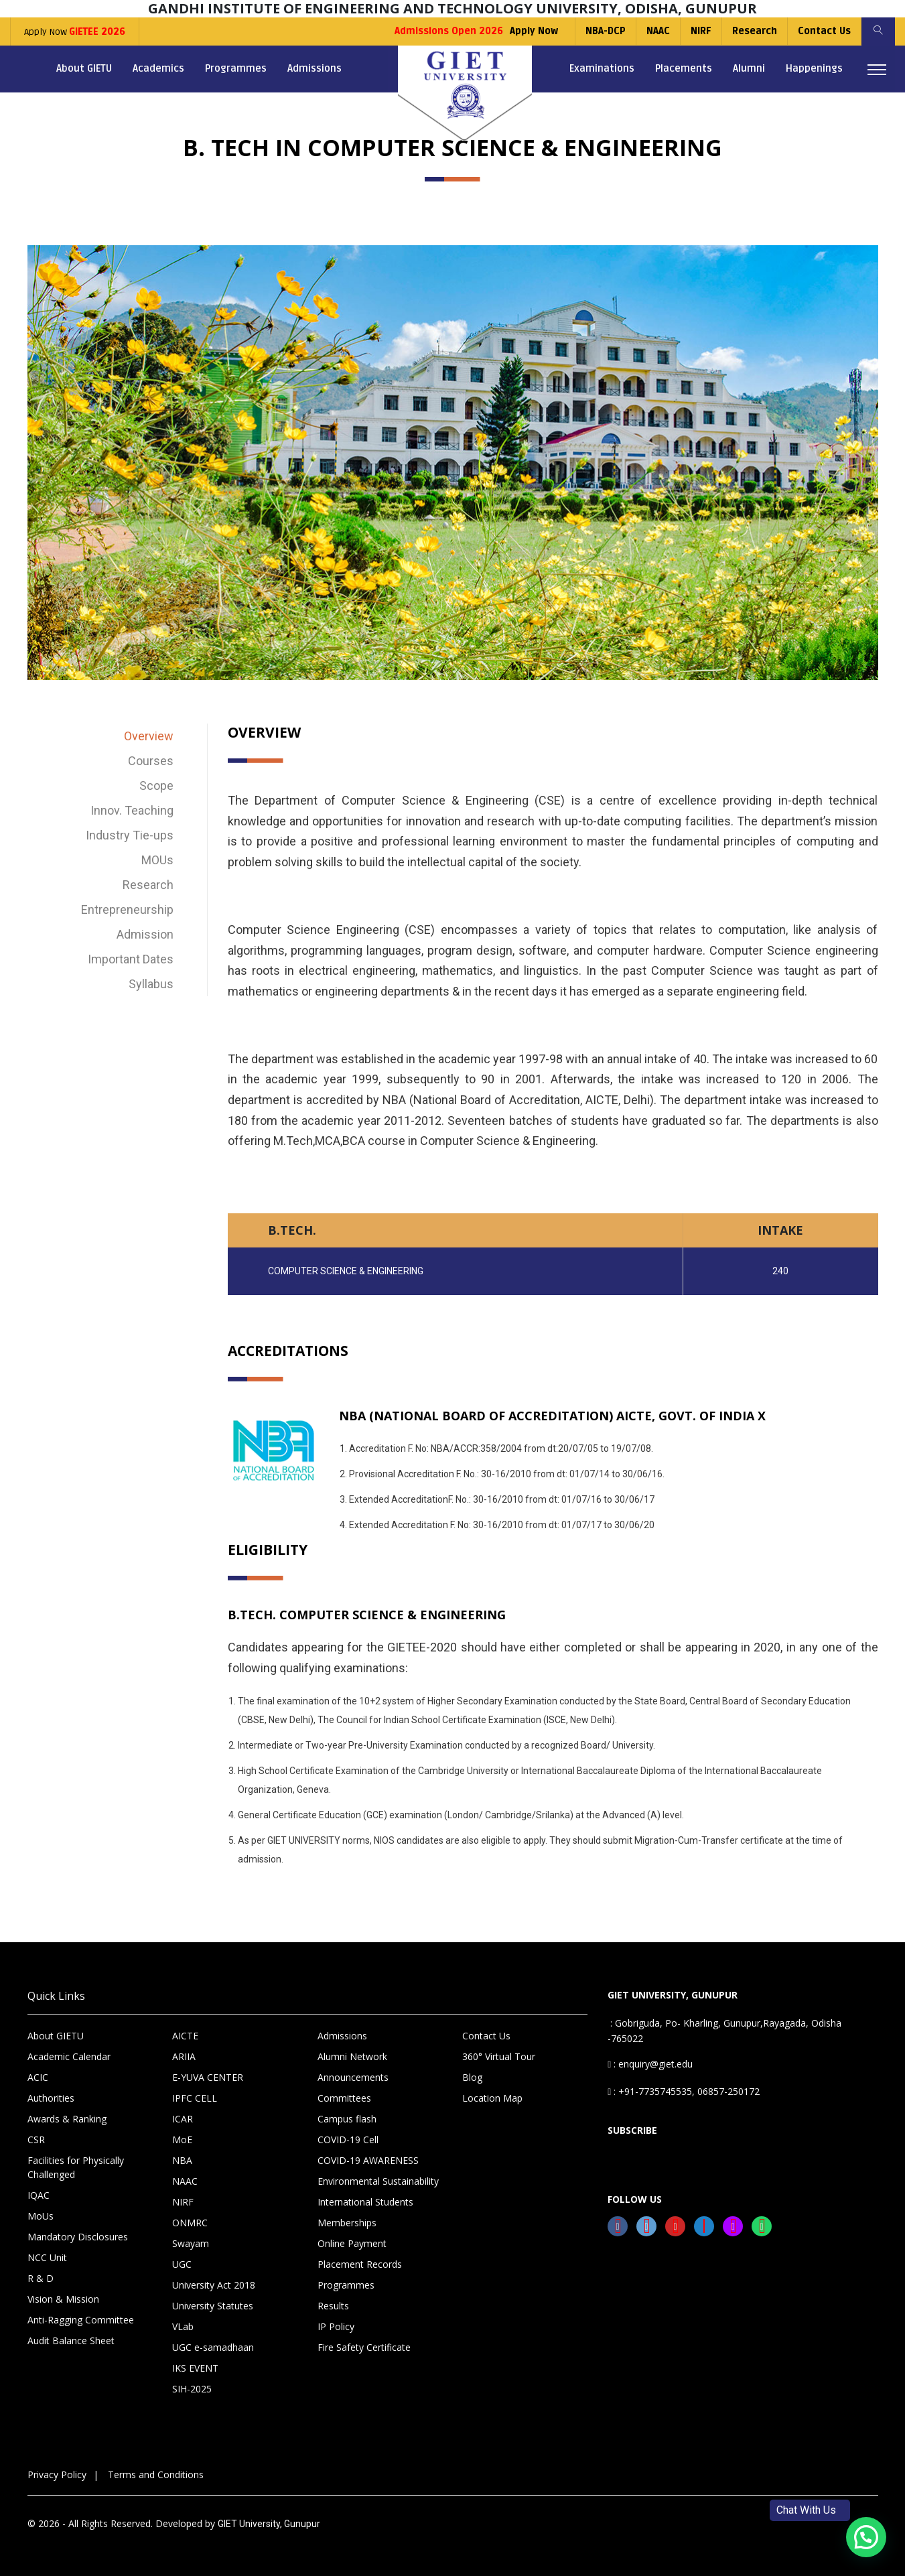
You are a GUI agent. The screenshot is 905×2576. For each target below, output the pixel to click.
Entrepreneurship (127, 909)
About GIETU (84, 68)
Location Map (492, 2098)
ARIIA (184, 2056)
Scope (156, 785)
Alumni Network (352, 2056)
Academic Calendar (69, 2056)
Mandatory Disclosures (77, 2236)
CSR (36, 2139)
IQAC (38, 2195)
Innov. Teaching (131, 810)
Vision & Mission (63, 2299)
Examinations (601, 68)
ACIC (37, 2077)
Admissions (314, 68)
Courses (150, 761)
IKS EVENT (195, 2368)
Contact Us (824, 31)
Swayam (190, 2243)
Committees (344, 2098)
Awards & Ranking (67, 2118)
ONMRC (190, 2222)
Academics (158, 68)
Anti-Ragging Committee (80, 2319)
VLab (183, 2326)
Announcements (353, 2077)
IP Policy (336, 2326)
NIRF (701, 31)
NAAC (658, 31)
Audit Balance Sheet (71, 2340)
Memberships (347, 2222)
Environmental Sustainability (378, 2181)
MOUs (157, 860)
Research (754, 31)
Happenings (814, 68)
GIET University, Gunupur (269, 2523)
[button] (866, 2537)
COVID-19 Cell (348, 2139)
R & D (40, 2278)
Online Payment (352, 2243)
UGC (182, 2264)
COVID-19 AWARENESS (368, 2160)
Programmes (236, 68)
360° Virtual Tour (498, 2056)
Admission (145, 934)
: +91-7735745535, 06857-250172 (684, 2091)
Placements (683, 68)
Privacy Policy (56, 2474)
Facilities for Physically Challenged (75, 2167)
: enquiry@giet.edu (650, 2063)
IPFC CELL (194, 2098)
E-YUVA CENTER (207, 2077)
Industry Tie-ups (129, 835)
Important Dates (130, 959)
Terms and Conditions (156, 2474)
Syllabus (151, 984)
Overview (148, 736)
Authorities (50, 2098)
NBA (182, 2160)
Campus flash (347, 2118)
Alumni (749, 68)
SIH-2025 (192, 2388)
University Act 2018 (213, 2285)
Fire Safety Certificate (364, 2347)
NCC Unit (47, 2257)
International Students (365, 2201)
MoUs (40, 2216)
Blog (472, 2077)
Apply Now (74, 32)
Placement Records (360, 2264)
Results (333, 2305)
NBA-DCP (605, 31)
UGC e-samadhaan (213, 2347)
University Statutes (212, 2305)
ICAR (182, 2118)
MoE (182, 2139)
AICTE (185, 2035)
